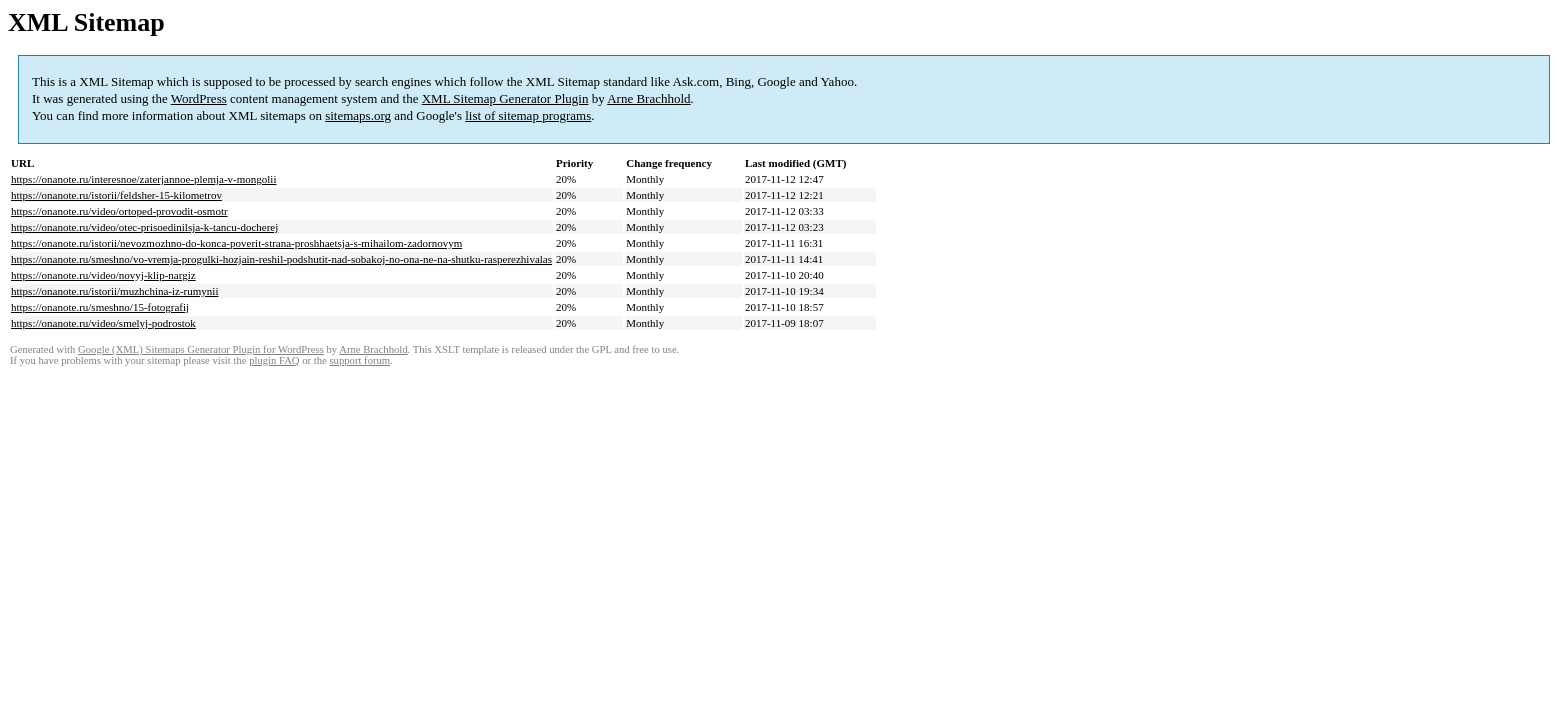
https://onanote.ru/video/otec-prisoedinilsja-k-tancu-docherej (144, 227)
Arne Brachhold (648, 98)
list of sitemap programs (528, 115)
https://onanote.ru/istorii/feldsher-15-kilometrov (116, 195)
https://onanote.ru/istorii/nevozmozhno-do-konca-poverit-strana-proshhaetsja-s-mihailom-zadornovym (236, 243)
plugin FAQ (274, 360)
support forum (359, 360)
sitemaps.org (358, 115)
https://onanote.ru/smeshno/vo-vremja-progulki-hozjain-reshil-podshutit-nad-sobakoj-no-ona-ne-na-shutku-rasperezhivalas (281, 259)
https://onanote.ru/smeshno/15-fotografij (100, 307)
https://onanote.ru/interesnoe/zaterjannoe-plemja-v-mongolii (143, 179)
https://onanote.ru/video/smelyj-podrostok (103, 323)
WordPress (199, 98)
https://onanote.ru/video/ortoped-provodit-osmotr (119, 211)
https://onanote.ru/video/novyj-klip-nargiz (103, 275)
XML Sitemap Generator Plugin (505, 98)
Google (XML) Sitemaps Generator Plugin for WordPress (201, 349)
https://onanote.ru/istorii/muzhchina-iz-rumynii (114, 291)
